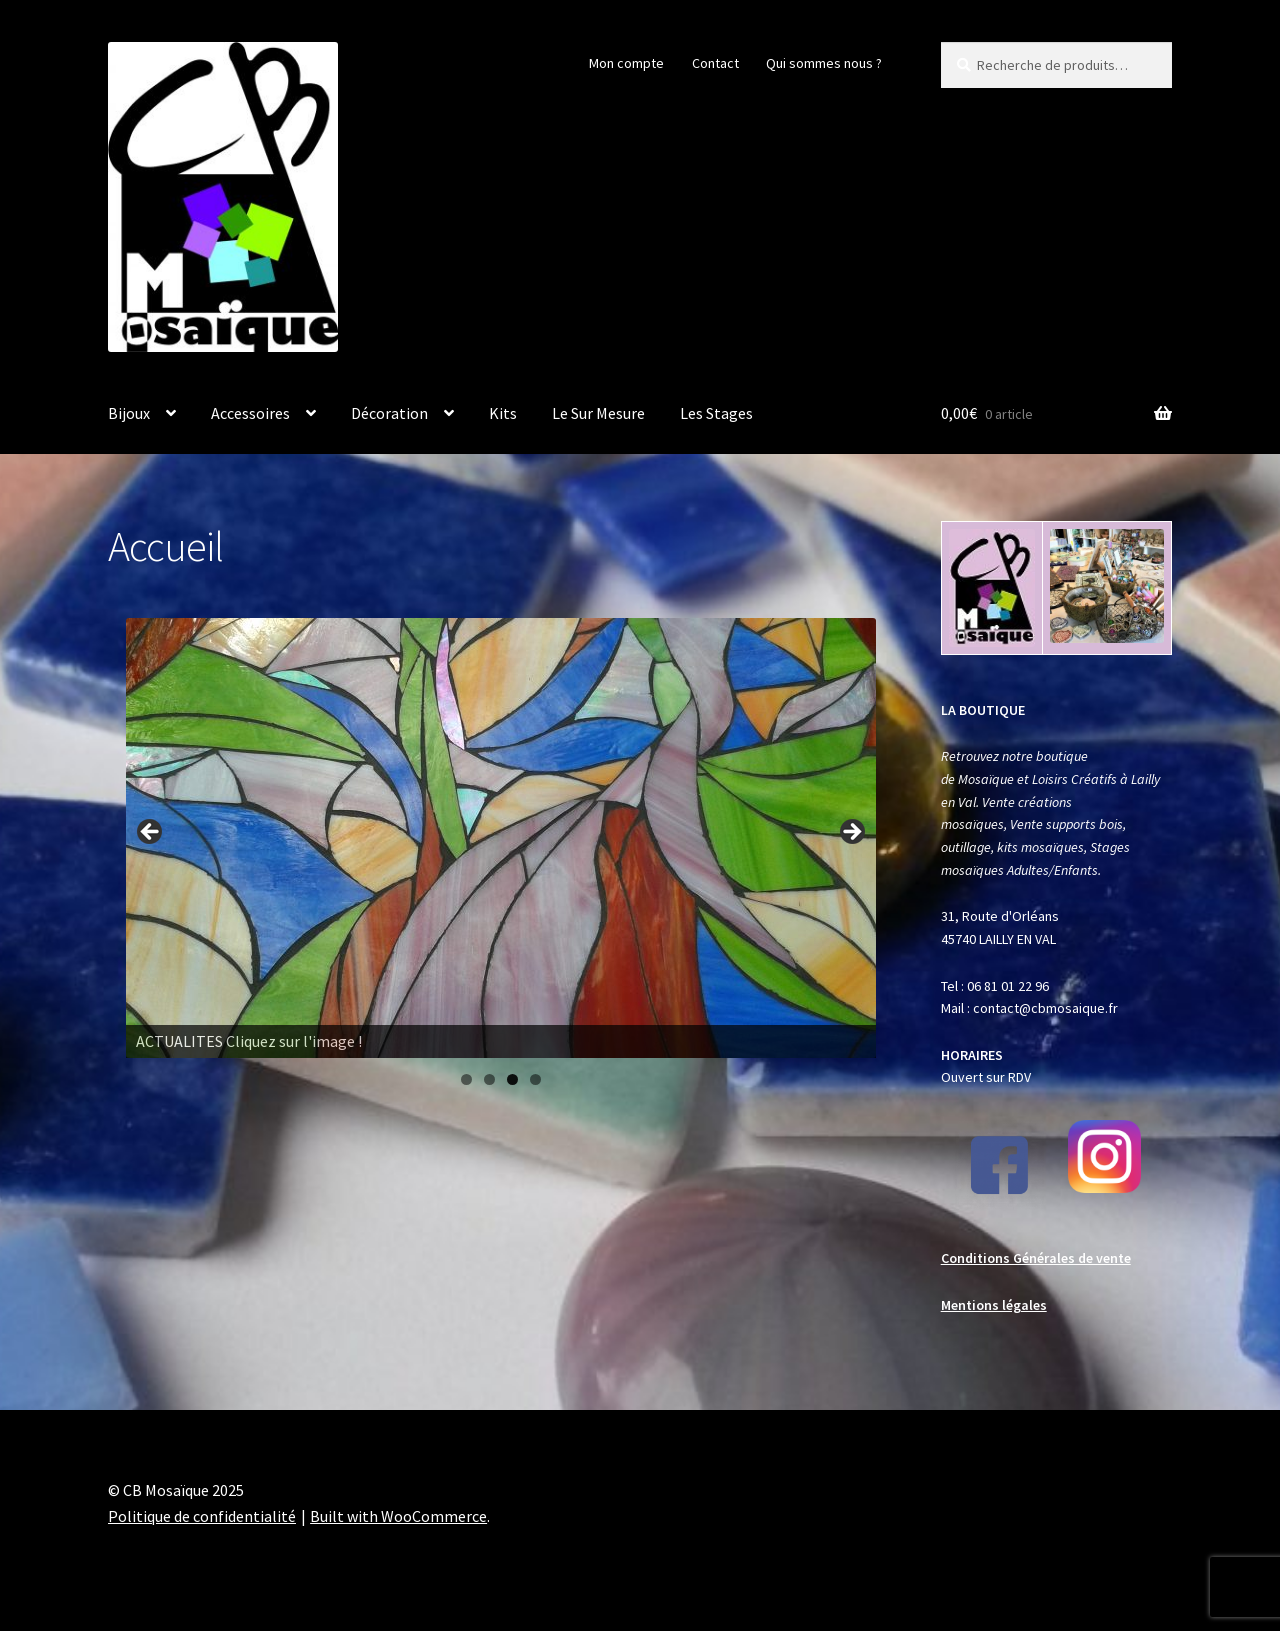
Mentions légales (994, 1305)
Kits (503, 413)
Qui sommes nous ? (824, 63)
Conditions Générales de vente (1036, 1258)
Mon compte (626, 63)
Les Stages (716, 413)
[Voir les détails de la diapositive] (501, 838)
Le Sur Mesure (598, 413)
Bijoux (129, 413)
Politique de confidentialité (202, 1516)
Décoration (389, 413)
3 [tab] (512, 1079)
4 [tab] (535, 1079)
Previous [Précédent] (151, 833)
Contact (715, 63)
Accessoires (250, 413)
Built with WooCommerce (398, 1516)
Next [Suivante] (851, 833)
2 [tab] (489, 1079)
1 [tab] (466, 1079)
